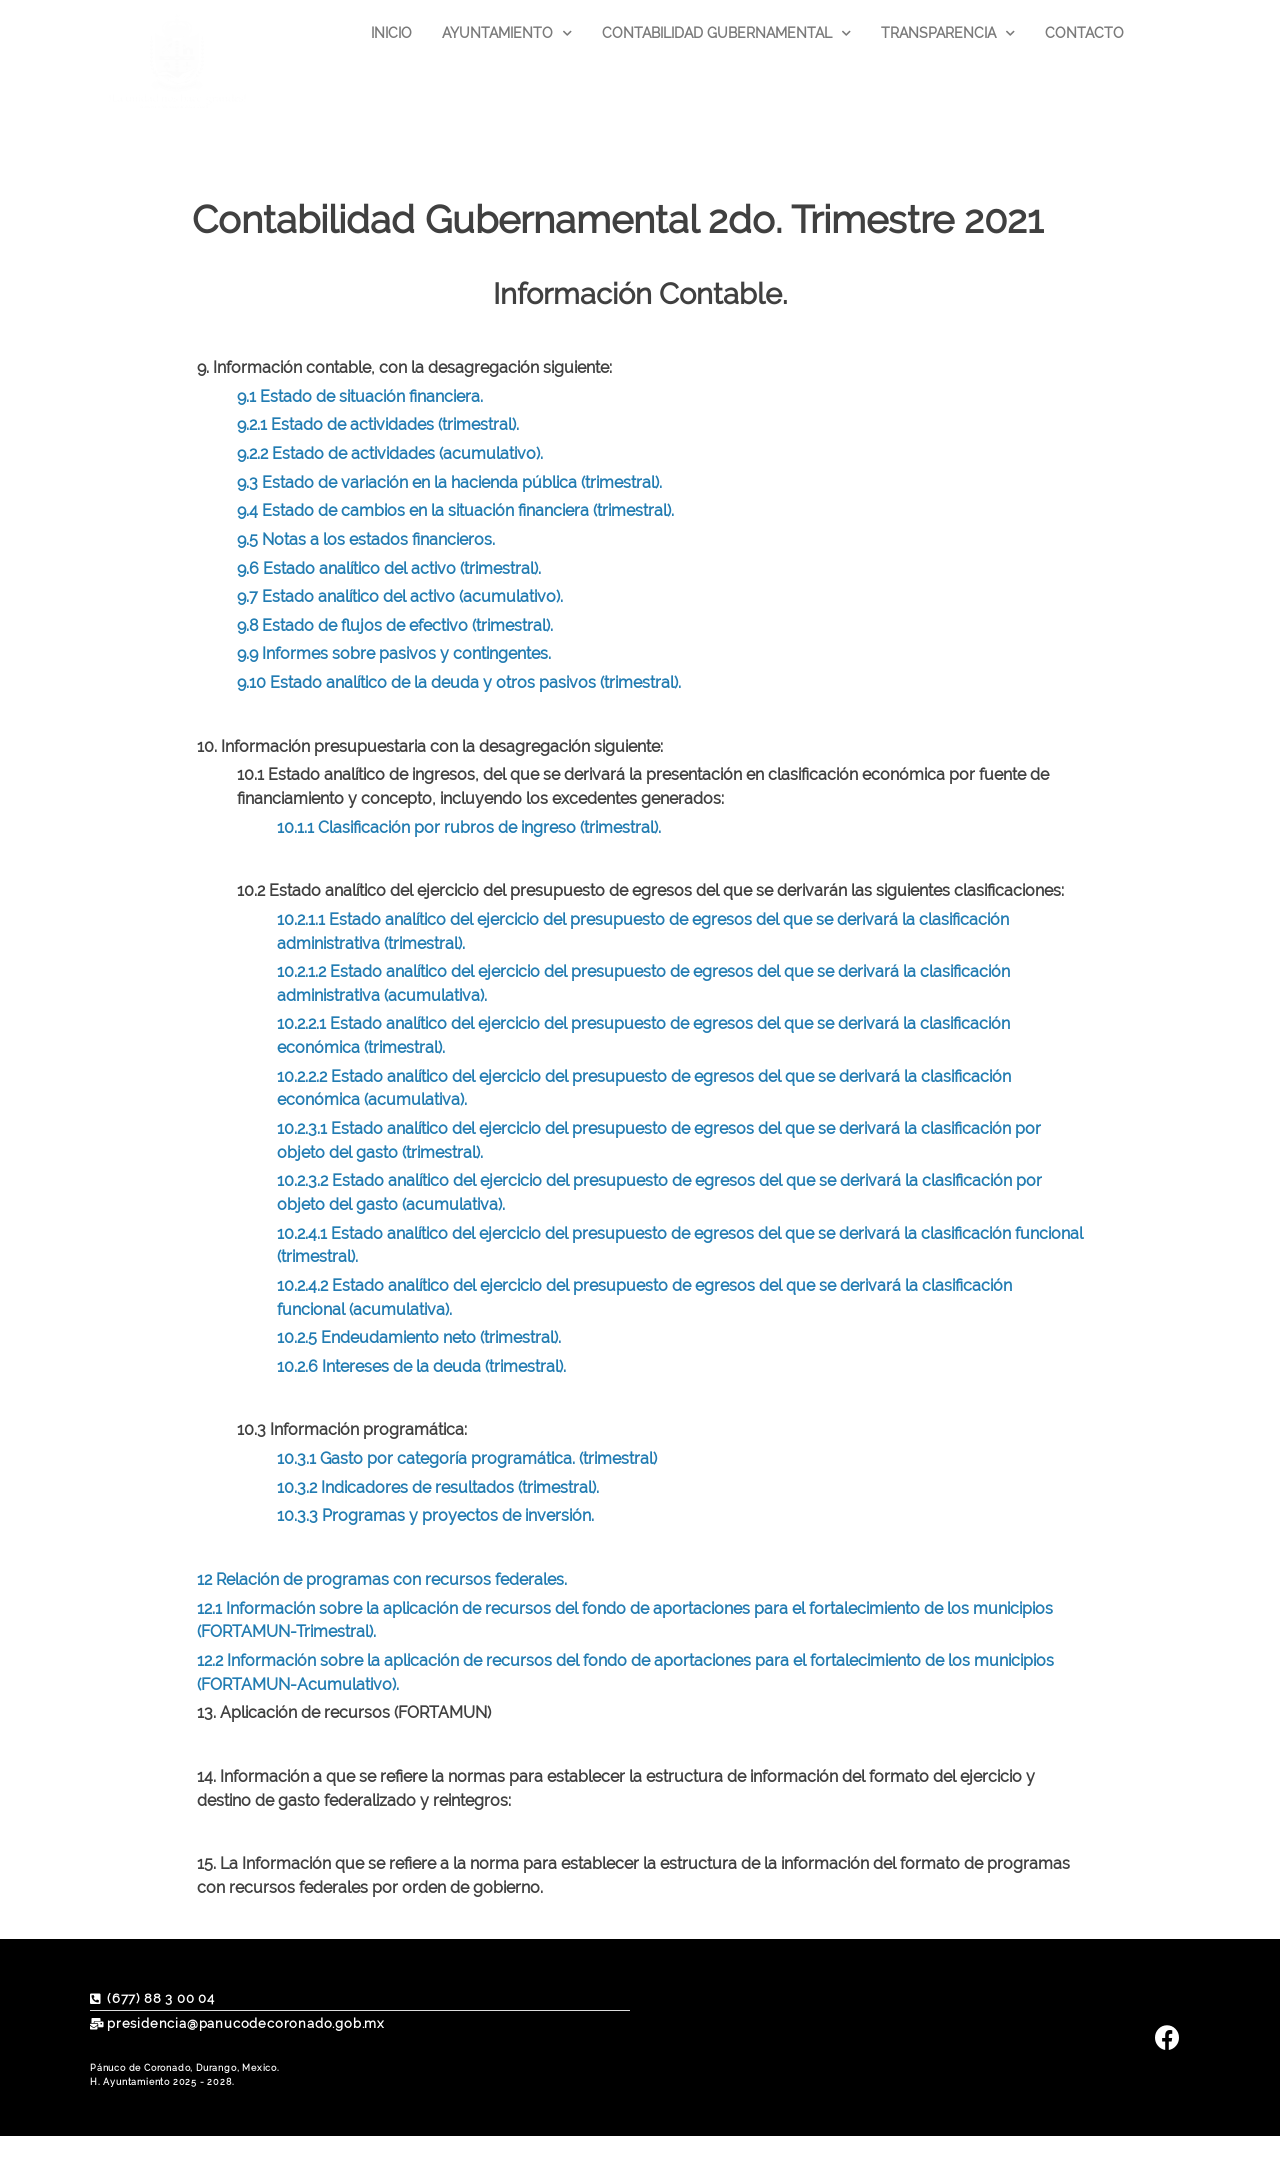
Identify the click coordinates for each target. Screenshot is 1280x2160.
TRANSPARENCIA (948, 33)
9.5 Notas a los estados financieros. (366, 539)
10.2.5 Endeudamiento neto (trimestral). (419, 1337)
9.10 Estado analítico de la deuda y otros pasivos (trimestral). (459, 682)
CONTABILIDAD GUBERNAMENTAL (726, 33)
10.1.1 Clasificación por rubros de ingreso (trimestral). (469, 827)
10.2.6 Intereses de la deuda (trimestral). (421, 1366)
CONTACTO (1084, 33)
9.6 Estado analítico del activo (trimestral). (389, 568)
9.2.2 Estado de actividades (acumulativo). (390, 453)
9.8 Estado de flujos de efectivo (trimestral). (395, 625)
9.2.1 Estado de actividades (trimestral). (378, 424)
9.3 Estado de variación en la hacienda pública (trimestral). (449, 482)
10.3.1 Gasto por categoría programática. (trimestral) (467, 1458)
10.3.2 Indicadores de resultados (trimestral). (438, 1487)
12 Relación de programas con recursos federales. (382, 1579)
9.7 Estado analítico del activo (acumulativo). (400, 596)
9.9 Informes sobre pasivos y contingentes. (394, 653)
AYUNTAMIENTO (507, 33)
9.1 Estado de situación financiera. (360, 396)
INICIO (391, 33)
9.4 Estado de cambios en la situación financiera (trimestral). (455, 510)
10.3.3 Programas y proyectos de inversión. (435, 1515)
